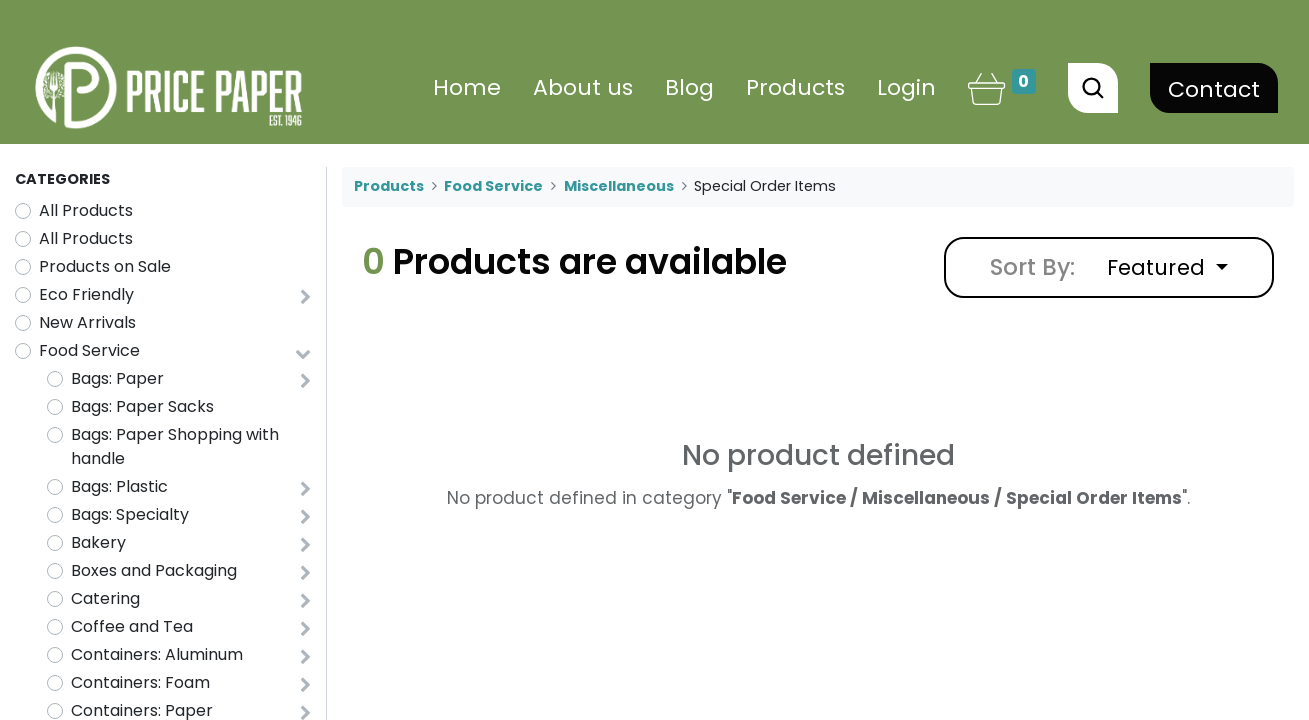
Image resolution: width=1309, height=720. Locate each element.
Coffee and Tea (132, 626)
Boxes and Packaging (154, 570)
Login (906, 87)
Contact (1214, 89)
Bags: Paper (117, 378)
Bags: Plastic (119, 486)
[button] (1167, 267)
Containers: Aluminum (157, 654)
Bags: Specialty (130, 514)
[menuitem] (467, 87)
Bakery (98, 542)
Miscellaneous (619, 186)
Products (389, 186)
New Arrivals (87, 322)
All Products (86, 210)
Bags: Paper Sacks (142, 406)
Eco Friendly (86, 294)
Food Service (89, 350)
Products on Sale (105, 266)
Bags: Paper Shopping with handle (175, 446)
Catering (105, 598)
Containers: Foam (140, 682)
